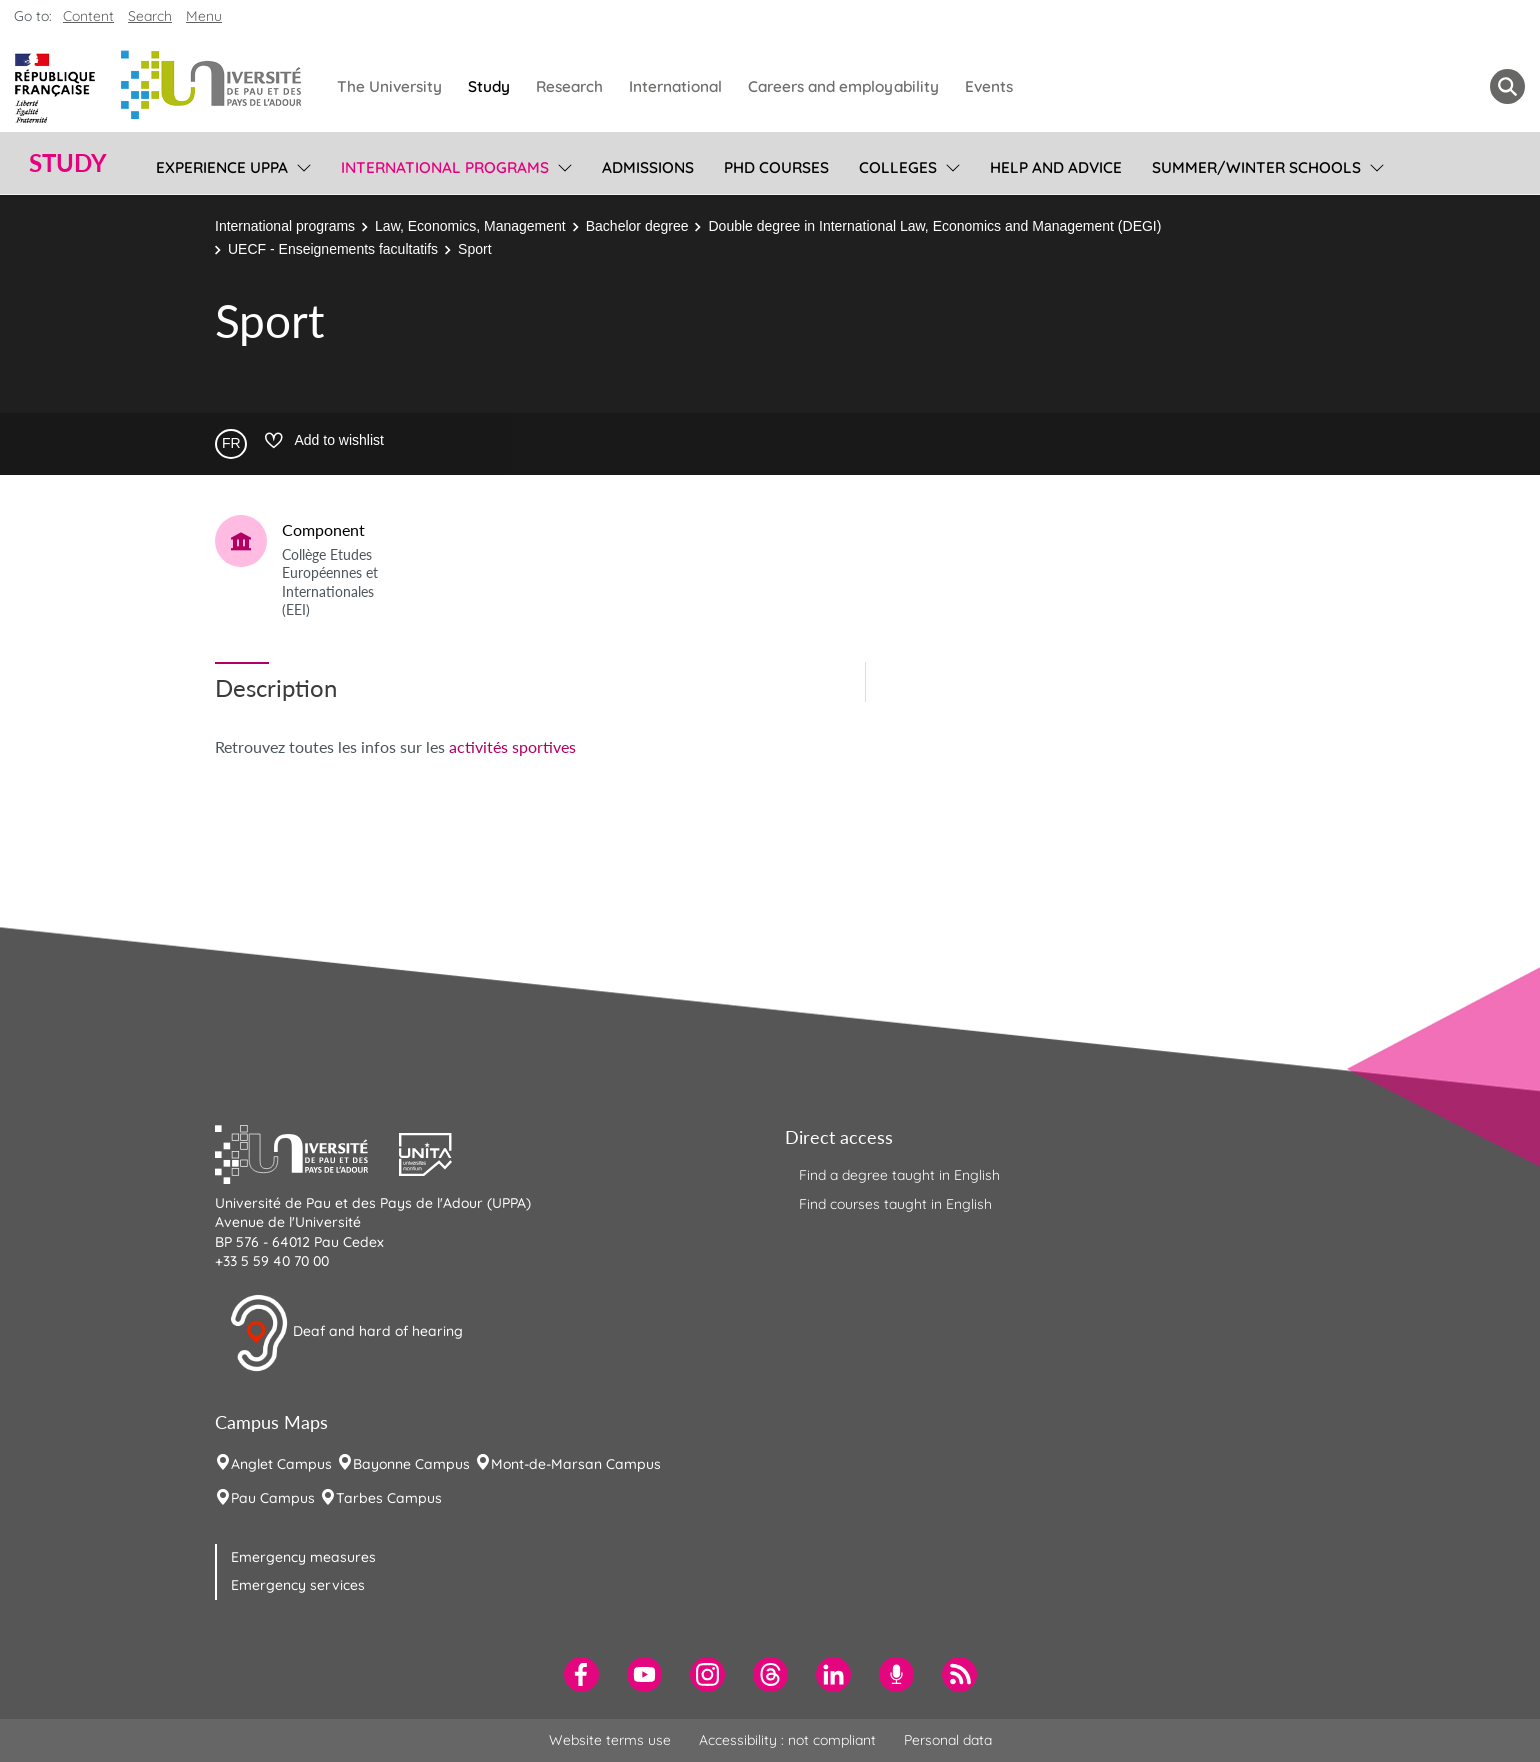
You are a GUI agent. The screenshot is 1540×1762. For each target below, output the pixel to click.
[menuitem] (581, 1674)
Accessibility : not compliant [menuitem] (787, 1740)
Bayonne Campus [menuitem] (411, 1464)
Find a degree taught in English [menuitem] (899, 1175)
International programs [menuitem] (445, 167)
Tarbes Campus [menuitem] (389, 1498)
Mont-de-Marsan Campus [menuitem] (576, 1464)
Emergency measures (303, 1557)
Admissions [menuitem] (648, 167)
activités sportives (512, 746)
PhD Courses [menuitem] (776, 167)
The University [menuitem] (389, 86)
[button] (307, 1152)
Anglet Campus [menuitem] (281, 1464)
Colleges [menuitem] (898, 167)
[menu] (300, 165)
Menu (204, 16)
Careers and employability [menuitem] (843, 86)
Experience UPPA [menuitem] (222, 167)
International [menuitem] (675, 86)
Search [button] (150, 16)
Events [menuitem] (989, 86)
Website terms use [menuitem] (610, 1740)
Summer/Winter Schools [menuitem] (1256, 167)
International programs (285, 226)
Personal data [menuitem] (948, 1740)
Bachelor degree (637, 226)
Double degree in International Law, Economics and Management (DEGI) (934, 226)
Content (88, 16)
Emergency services (298, 1585)
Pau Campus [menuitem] (273, 1498)
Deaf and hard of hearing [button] (346, 1333)
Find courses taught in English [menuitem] (895, 1204)
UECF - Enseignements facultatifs (333, 249)
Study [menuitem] (489, 86)
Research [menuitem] (569, 86)
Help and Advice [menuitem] (1056, 167)
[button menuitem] (1507, 86)
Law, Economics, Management (470, 226)
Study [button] (68, 163)
